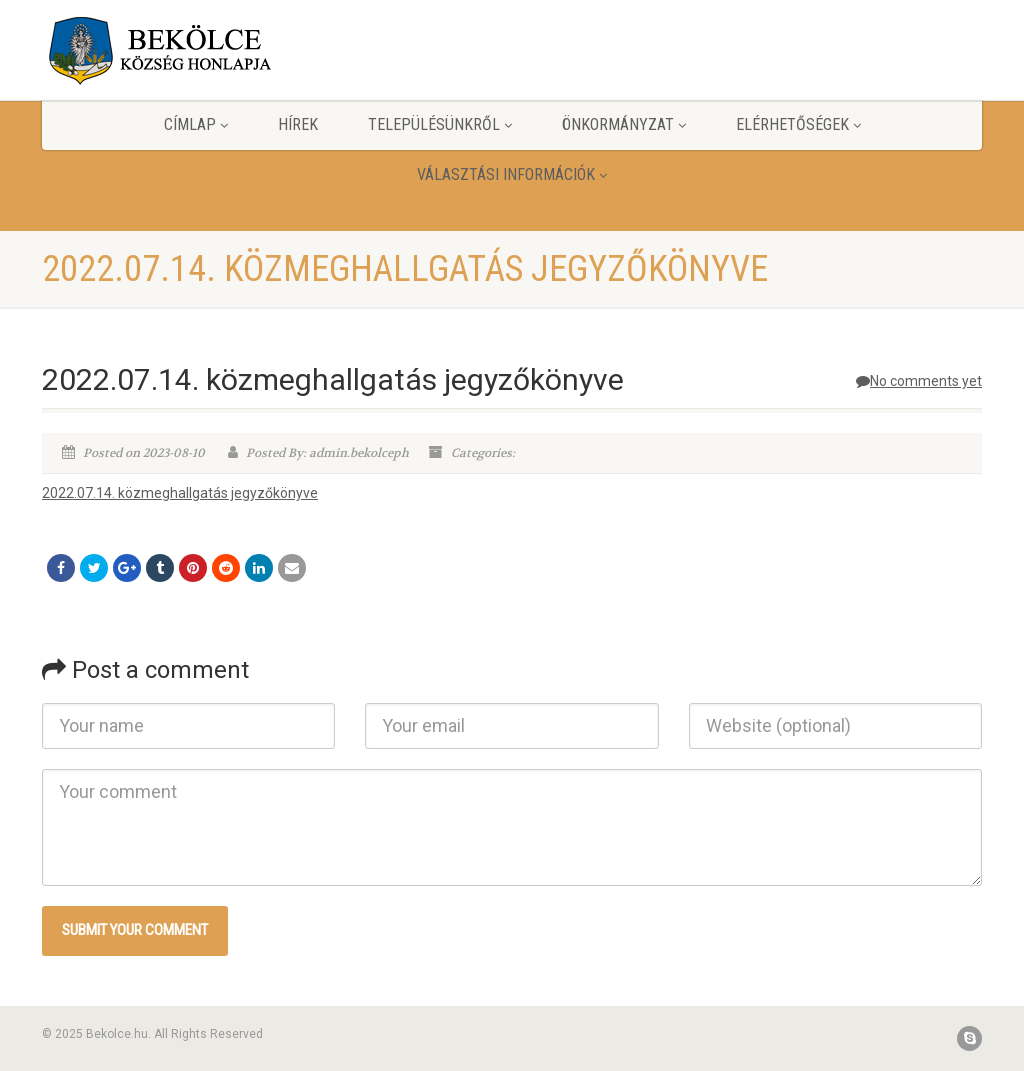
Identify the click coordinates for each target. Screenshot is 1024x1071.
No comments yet (919, 381)
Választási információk (512, 174)
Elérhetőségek (798, 124)
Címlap (196, 124)
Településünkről (440, 124)
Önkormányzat (624, 124)
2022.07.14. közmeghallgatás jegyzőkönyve (180, 493)
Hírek (298, 124)
